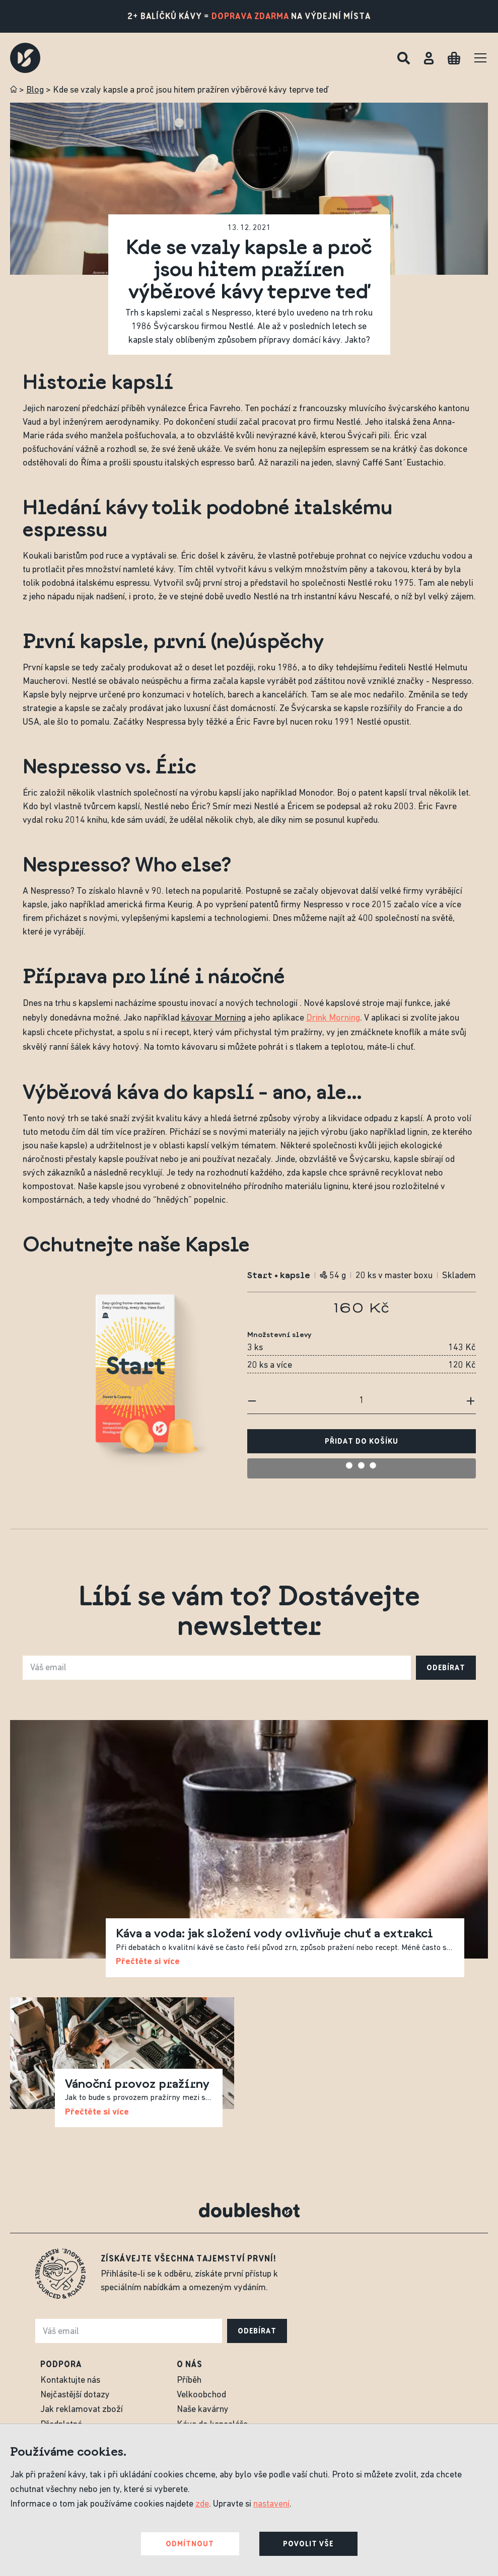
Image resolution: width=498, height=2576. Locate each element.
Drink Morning (333, 1018)
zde (202, 2504)
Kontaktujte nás (70, 2380)
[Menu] (480, 57)
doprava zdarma (250, 16)
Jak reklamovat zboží (81, 2409)
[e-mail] (217, 1668)
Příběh (189, 2380)
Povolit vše (308, 2544)
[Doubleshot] (25, 58)
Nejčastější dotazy (75, 2395)
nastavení (271, 2504)
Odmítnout (190, 2544)
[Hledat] (403, 58)
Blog (35, 90)
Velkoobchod (201, 2395)
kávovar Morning (213, 1018)
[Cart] (454, 58)
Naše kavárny (203, 2409)
